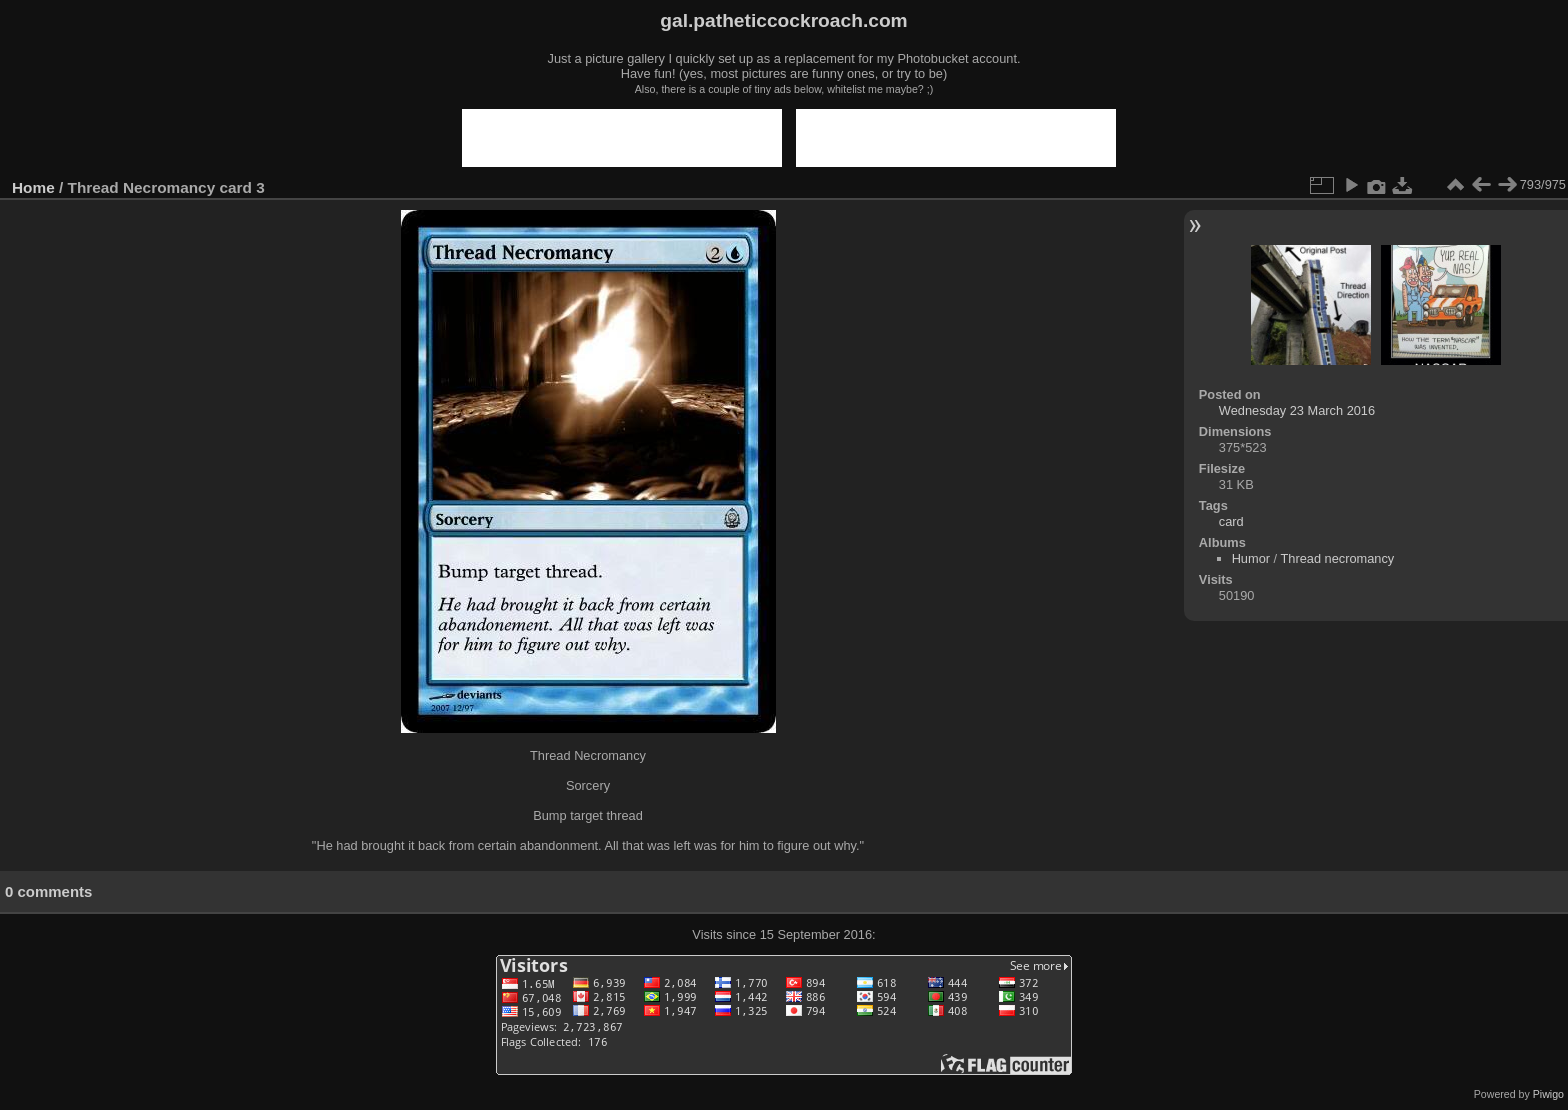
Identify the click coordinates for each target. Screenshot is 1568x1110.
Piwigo (1548, 1094)
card (1231, 521)
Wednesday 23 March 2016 (1297, 410)
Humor (1251, 558)
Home (33, 187)
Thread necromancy (1337, 558)
